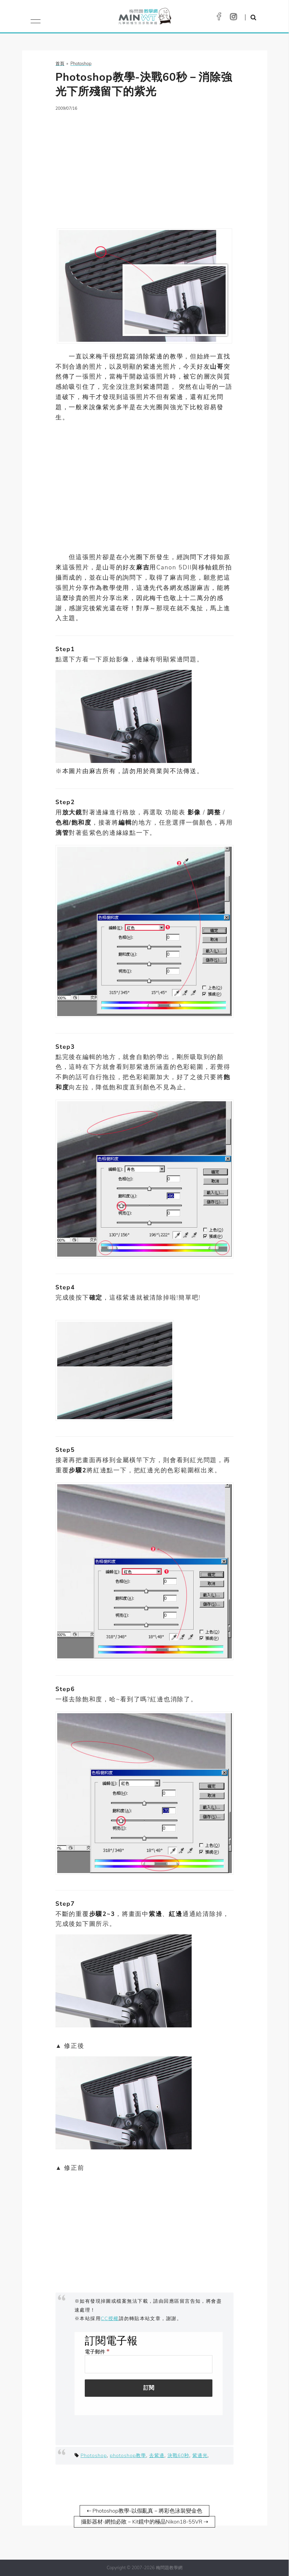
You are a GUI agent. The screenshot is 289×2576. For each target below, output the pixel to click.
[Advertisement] (144, 165)
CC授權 (110, 2318)
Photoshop (93, 2455)
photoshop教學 (128, 2455)
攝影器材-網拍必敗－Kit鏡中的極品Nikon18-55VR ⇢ (144, 2522)
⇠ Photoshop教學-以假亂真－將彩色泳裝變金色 (145, 2511)
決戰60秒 (178, 2455)
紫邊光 (200, 2455)
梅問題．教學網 (144, 18)
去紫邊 (156, 2455)
